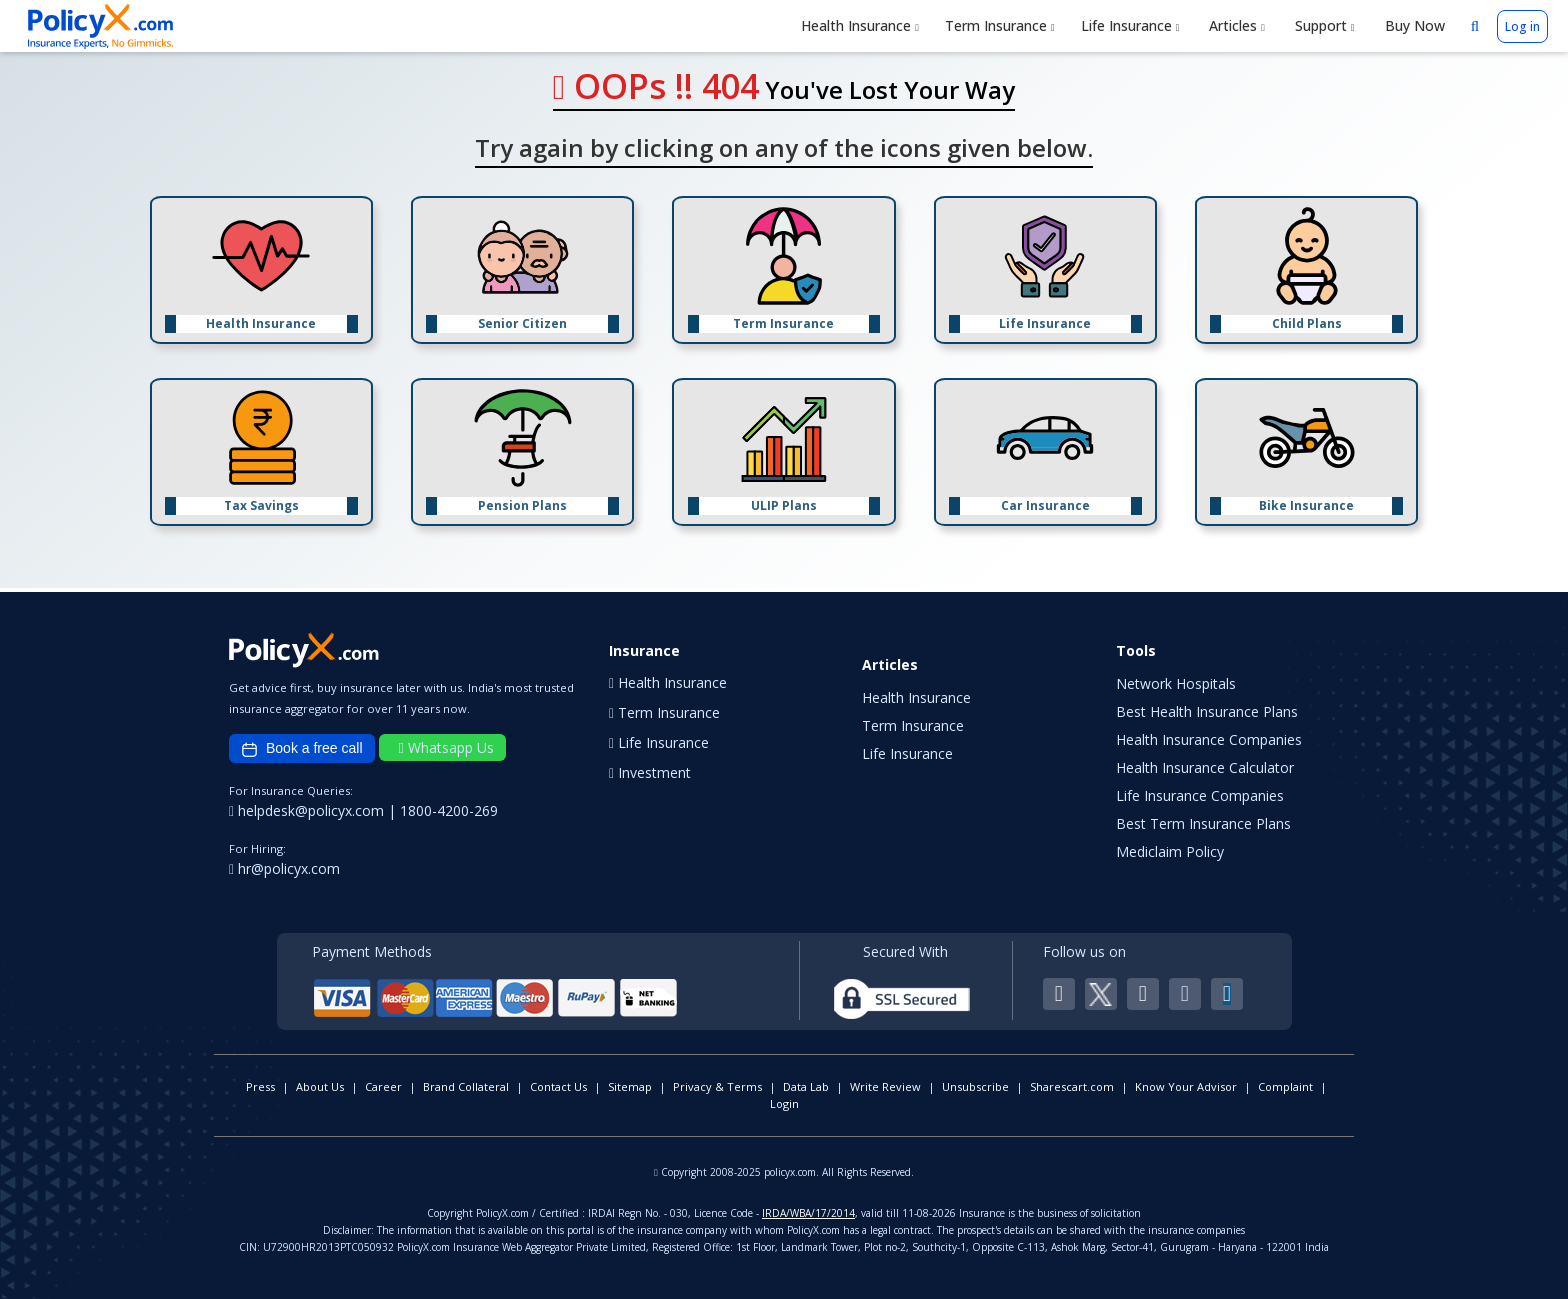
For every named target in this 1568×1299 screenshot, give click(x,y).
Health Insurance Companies (1209, 739)
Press (260, 1086)
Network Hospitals (1176, 683)
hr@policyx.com (284, 868)
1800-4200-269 (449, 810)
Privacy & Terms (717, 1086)
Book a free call (302, 749)
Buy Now (1413, 25)
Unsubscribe (975, 1086)
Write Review (885, 1086)
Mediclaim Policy (1170, 851)
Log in (1522, 26)
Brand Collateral (466, 1086)
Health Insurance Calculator (1205, 767)
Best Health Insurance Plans (1207, 711)
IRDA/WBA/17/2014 (808, 1213)
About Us (320, 1086)
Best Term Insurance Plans (1203, 823)
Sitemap (630, 1086)
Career (383, 1086)
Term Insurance (1000, 25)
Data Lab (806, 1086)
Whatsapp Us (446, 747)
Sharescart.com (1072, 1086)
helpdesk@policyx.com (308, 810)
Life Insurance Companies (1200, 795)
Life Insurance (1130, 25)
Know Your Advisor (1186, 1086)
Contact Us (558, 1086)
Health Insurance (860, 25)
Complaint (1285, 1086)
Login (784, 1103)
